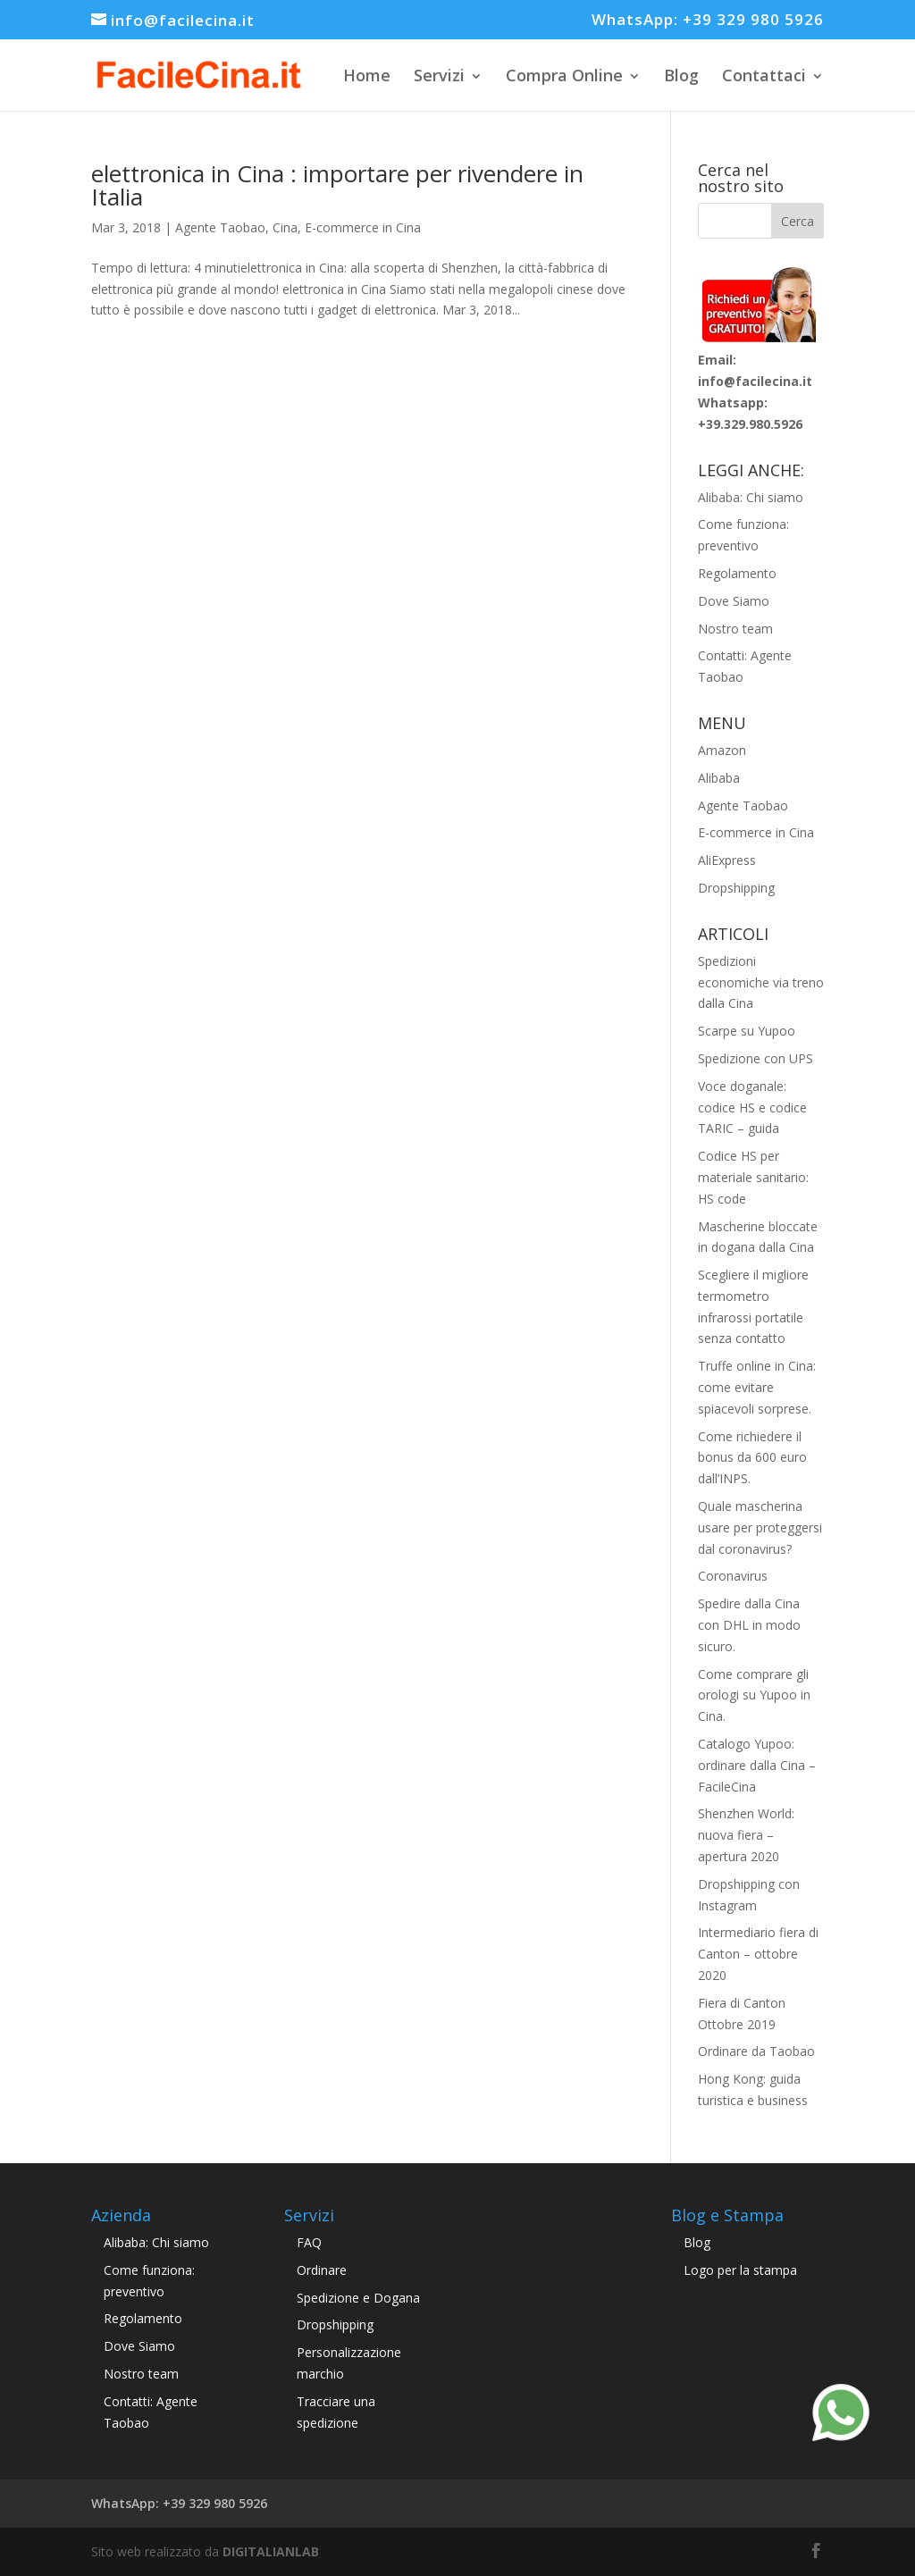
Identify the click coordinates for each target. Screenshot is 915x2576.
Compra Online (564, 75)
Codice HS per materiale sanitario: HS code (753, 1177)
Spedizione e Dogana (358, 2297)
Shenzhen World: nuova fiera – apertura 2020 (746, 1835)
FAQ (309, 2242)
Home (366, 75)
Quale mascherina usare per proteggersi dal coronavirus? (760, 1527)
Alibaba (719, 777)
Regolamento (737, 573)
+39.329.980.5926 (750, 423)
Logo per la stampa (740, 2269)
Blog (681, 75)
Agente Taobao (220, 227)
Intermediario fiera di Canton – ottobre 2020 (758, 1954)
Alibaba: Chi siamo (750, 497)
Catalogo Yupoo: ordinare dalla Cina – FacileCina (757, 1765)
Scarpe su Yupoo (746, 1030)
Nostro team (735, 628)
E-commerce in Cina (363, 227)
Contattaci (764, 75)
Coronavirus (733, 1575)
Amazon (722, 750)
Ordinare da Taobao (756, 2051)
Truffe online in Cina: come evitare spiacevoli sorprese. (757, 1387)
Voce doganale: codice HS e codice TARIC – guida (752, 1107)
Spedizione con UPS (755, 1058)
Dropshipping (736, 887)
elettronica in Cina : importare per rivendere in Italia (337, 185)
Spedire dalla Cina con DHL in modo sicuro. (749, 1625)
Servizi (439, 75)
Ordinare (322, 2269)
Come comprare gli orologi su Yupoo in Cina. (754, 1695)
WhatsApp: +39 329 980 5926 (708, 20)
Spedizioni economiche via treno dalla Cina (761, 982)
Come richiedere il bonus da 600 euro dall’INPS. (752, 1458)
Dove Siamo (733, 600)
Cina (285, 227)
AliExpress (727, 860)
